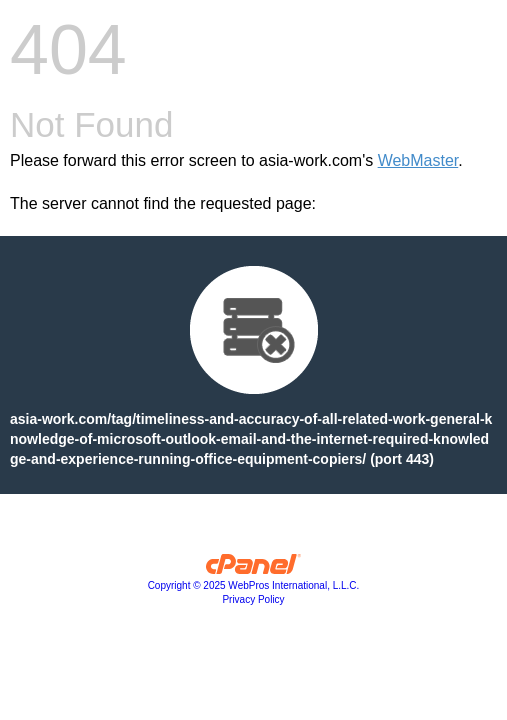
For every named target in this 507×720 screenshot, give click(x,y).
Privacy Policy (253, 599)
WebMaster (418, 160)
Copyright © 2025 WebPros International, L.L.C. (254, 585)
